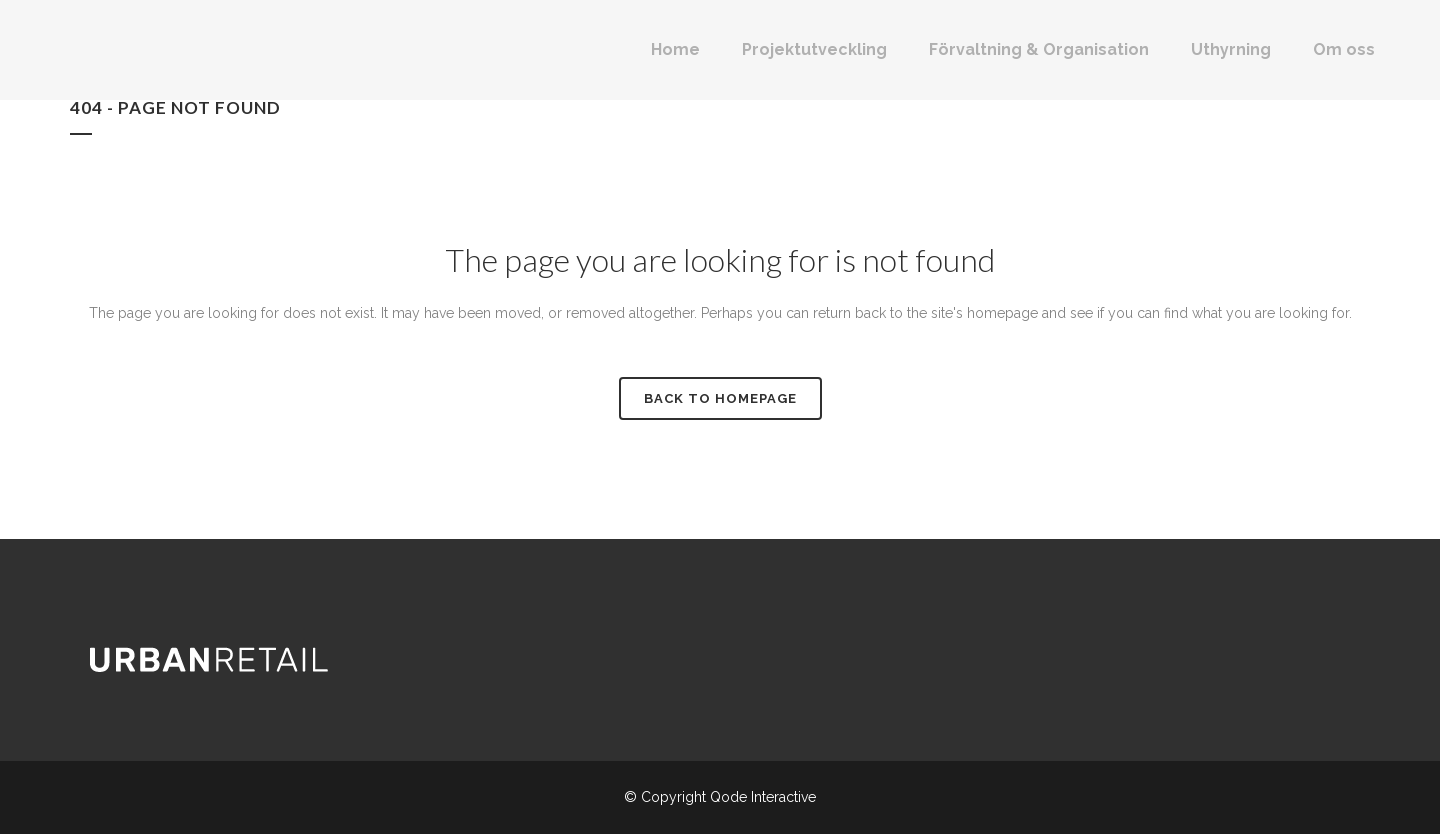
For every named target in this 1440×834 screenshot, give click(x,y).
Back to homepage (720, 398)
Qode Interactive (763, 797)
